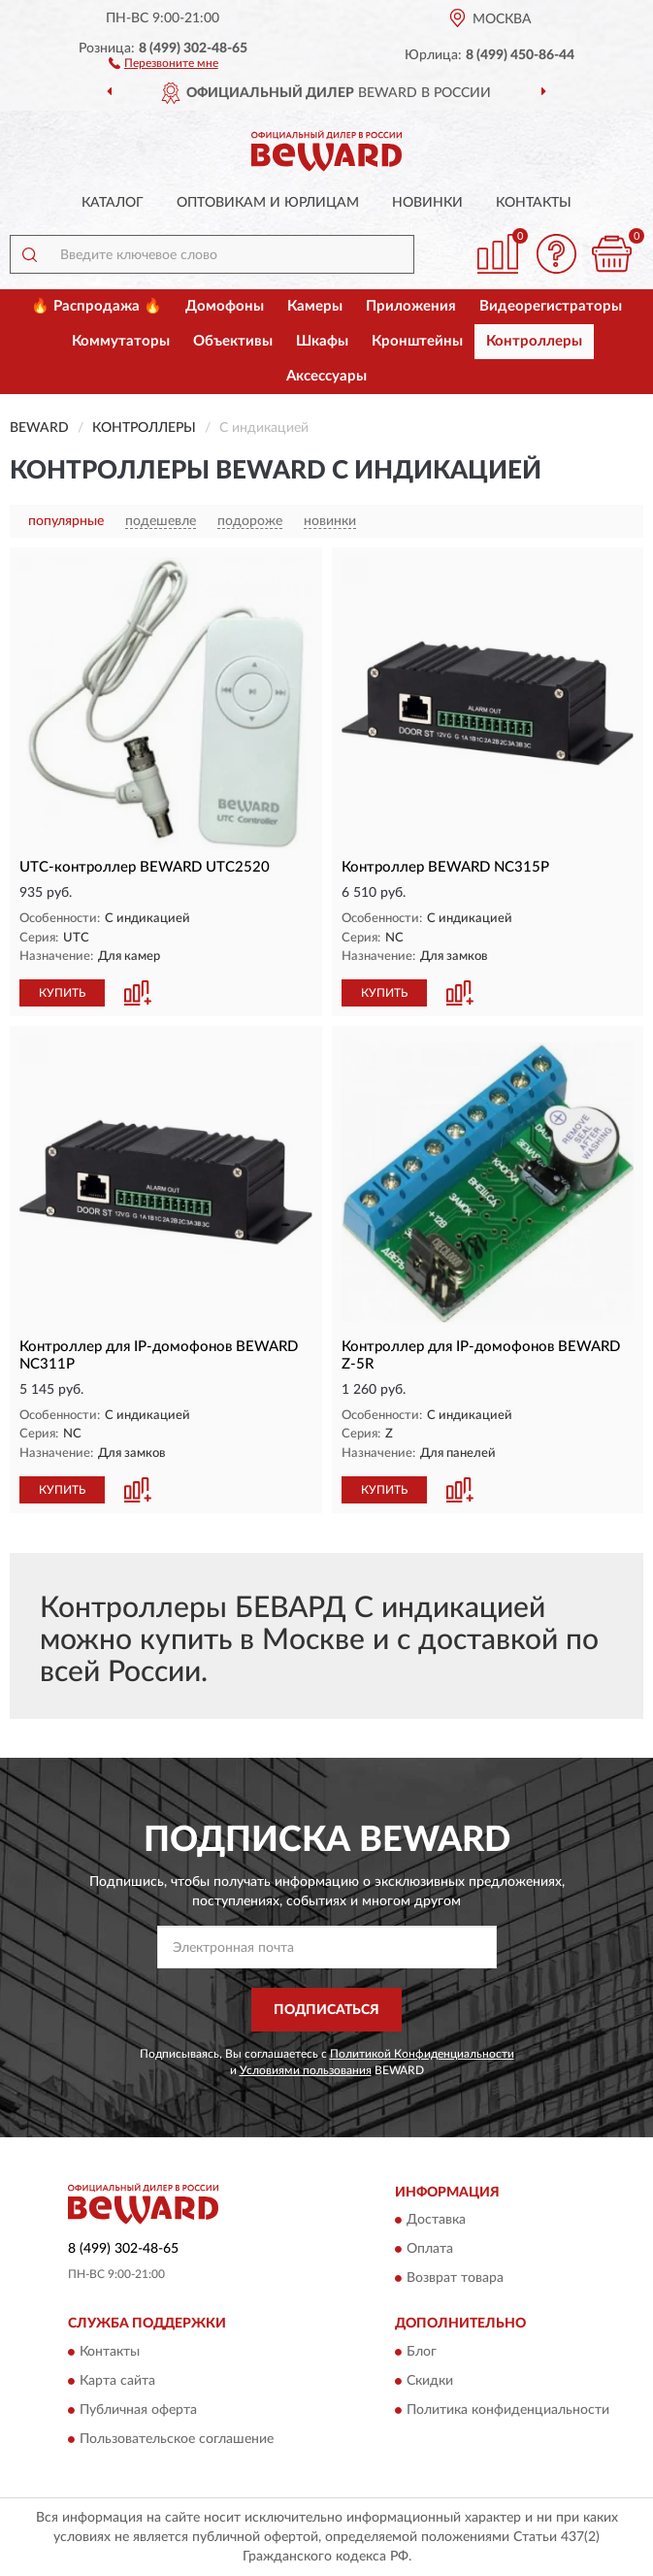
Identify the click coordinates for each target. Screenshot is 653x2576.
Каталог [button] (113, 203)
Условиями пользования (306, 2070)
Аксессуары (326, 376)
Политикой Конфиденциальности (422, 2054)
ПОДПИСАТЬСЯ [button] (326, 2010)
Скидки (430, 2381)
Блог (422, 2352)
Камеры (315, 306)
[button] (163, 62)
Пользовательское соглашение (177, 2439)
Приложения (411, 306)
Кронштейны (417, 341)
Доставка (436, 2221)
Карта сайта (117, 2381)
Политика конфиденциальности (508, 2410)
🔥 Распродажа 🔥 (96, 306)
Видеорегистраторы (550, 306)
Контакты (533, 203)
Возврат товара (455, 2279)
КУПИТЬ (62, 993)
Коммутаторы (121, 341)
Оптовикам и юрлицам (268, 203)
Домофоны (224, 306)
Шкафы (322, 341)
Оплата (430, 2250)
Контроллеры (534, 341)
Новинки (427, 203)
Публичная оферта (138, 2410)
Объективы (233, 341)
